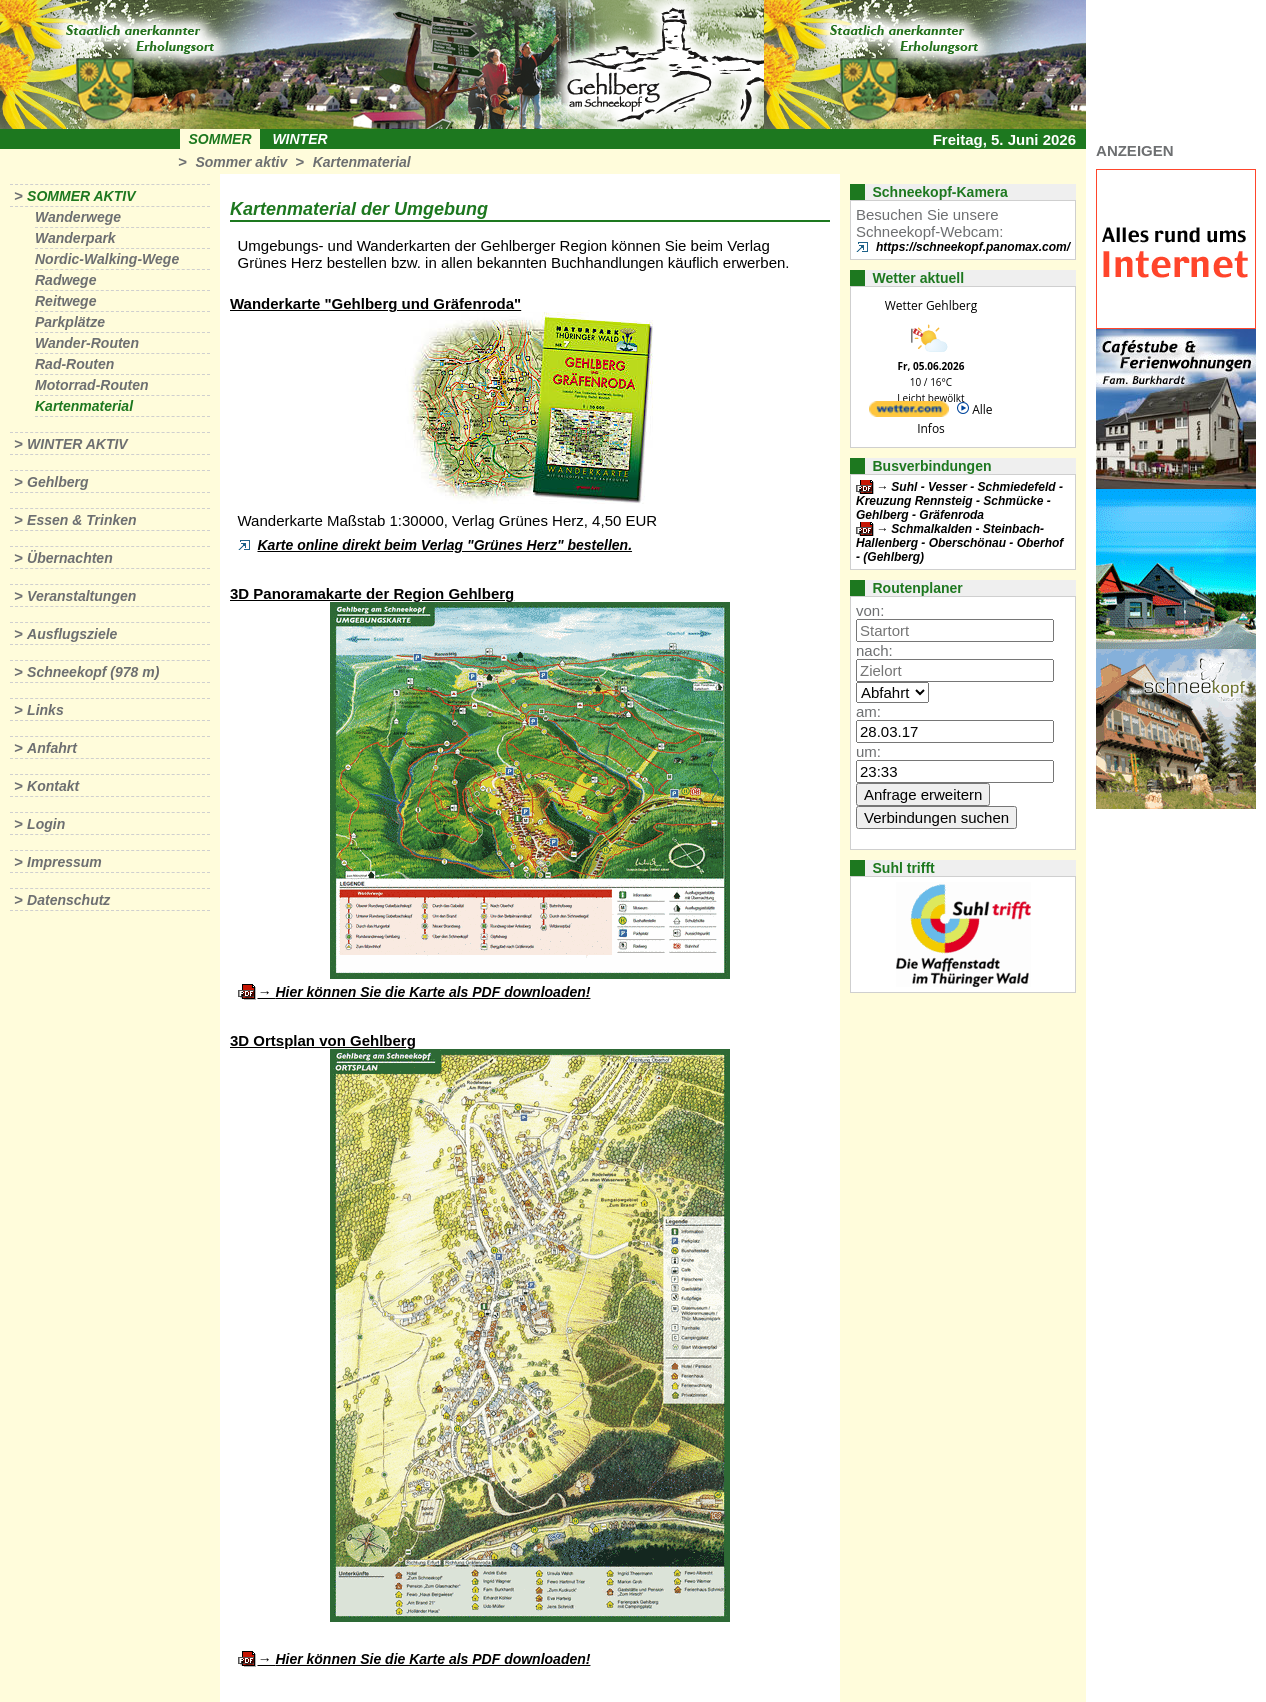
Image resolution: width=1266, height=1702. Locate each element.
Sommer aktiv (241, 162)
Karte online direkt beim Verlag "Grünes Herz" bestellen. (445, 545)
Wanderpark (75, 238)
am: (868, 711)
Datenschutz (68, 900)
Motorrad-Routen (92, 385)
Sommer (220, 139)
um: (868, 751)
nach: (874, 650)
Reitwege (65, 301)
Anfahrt (52, 748)
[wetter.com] (909, 412)
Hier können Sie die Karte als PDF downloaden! (432, 992)
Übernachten (70, 558)
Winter (299, 139)
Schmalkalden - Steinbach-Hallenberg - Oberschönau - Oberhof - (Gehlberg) (959, 543)
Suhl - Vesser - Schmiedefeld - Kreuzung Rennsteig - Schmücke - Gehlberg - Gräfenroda (959, 501)
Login (46, 824)
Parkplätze (70, 322)
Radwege (65, 280)
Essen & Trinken (81, 520)
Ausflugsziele (72, 634)
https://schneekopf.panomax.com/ (973, 247)
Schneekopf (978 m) (93, 672)
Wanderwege (78, 217)
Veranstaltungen (81, 596)
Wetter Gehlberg (931, 305)
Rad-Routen (74, 364)
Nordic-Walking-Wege (107, 259)
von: (870, 610)
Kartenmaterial (362, 162)
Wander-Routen (87, 343)
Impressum (64, 862)
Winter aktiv (77, 444)
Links (45, 710)
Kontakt (53, 786)
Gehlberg (57, 482)
